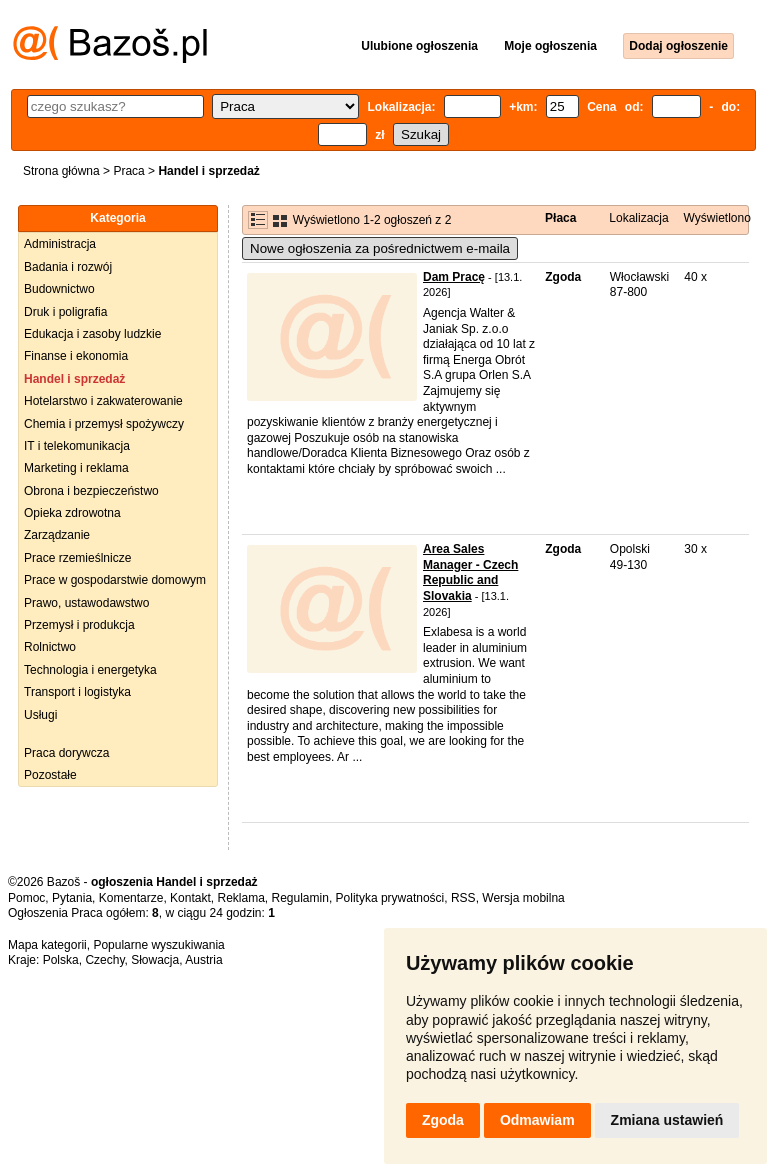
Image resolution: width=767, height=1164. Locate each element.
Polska (61, 960)
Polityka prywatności (390, 898)
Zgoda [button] (443, 1120)
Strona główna (61, 171)
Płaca (560, 218)
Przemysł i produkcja (79, 625)
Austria (203, 960)
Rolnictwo (50, 647)
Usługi (40, 715)
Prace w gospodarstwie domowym (115, 580)
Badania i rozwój (68, 267)
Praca (128, 171)
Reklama (240, 898)
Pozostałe (50, 775)
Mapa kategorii (47, 945)
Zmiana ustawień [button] (667, 1120)
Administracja (60, 244)
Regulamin (300, 898)
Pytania (72, 898)
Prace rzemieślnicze (77, 558)
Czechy (104, 960)
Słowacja (155, 960)
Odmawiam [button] (537, 1120)
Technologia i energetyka (90, 670)
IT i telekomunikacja (77, 446)
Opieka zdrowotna (72, 513)
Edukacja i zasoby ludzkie (92, 334)
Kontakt (190, 898)
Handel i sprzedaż (74, 379)
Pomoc (26, 898)
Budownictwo (59, 289)
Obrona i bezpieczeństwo (91, 491)
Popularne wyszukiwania (158, 945)
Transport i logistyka (77, 692)
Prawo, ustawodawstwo (86, 603)
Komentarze (131, 898)
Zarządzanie (57, 535)
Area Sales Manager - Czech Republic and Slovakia (470, 572)
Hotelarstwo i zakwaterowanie (103, 401)
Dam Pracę (454, 277)
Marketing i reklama (76, 468)
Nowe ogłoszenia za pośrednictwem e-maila (380, 248)
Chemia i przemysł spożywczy (104, 424)
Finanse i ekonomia (76, 356)
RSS (463, 898)
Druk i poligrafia (65, 312)
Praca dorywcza (66, 753)
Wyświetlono (717, 218)
